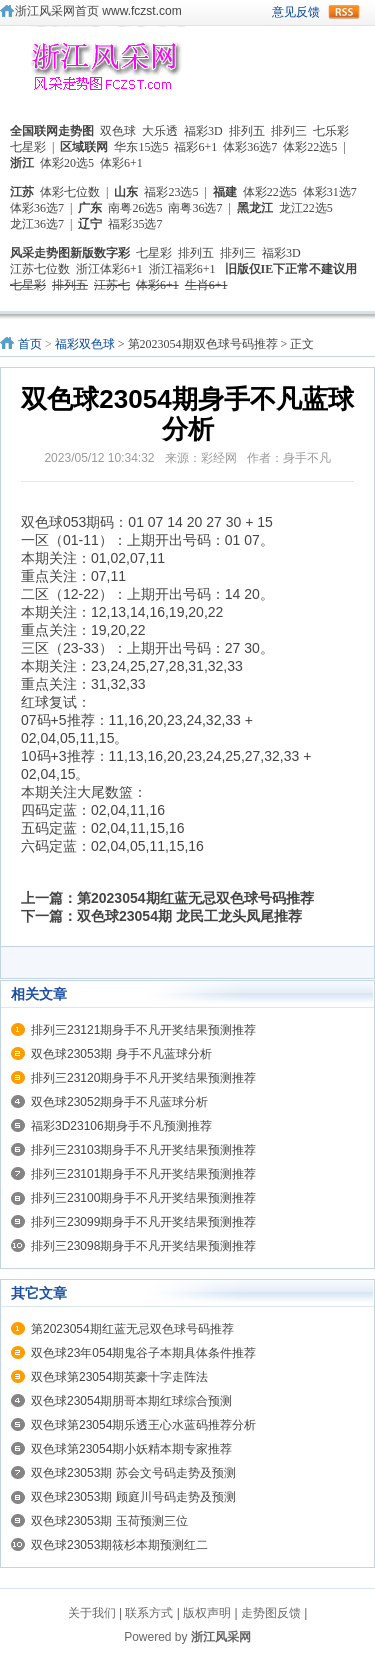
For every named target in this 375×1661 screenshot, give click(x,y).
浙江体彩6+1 (109, 269)
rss (344, 12)
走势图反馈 (271, 1613)
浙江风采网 (221, 1637)
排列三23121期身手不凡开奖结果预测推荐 (143, 1030)
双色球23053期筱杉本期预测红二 (119, 1545)
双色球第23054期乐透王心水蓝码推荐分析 (143, 1425)
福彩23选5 (171, 192)
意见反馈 (296, 12)
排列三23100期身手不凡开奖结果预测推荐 (143, 1198)
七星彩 (28, 147)
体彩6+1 (121, 163)
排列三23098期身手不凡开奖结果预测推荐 (143, 1246)
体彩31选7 (330, 192)
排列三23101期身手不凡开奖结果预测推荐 (143, 1174)
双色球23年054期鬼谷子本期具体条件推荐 (143, 1353)
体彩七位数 (70, 192)
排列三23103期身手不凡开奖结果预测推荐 (143, 1150)
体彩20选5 (67, 163)
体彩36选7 (250, 147)
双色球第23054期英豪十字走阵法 (119, 1377)
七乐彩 (331, 131)
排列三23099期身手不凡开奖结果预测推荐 (143, 1222)
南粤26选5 (135, 208)
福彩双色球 (85, 344)
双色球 (118, 131)
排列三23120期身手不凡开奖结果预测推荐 (143, 1078)
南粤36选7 (195, 208)
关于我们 (92, 1613)
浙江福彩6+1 (182, 269)
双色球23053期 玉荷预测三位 (109, 1521)
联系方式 (149, 1613)
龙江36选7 (37, 224)
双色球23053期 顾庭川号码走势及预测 (133, 1497)
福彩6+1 (195, 147)
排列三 (289, 131)
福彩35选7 (135, 224)
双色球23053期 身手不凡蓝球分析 (121, 1054)
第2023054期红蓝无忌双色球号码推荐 (195, 898)
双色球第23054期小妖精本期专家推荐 (131, 1449)
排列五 (247, 131)
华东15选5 (141, 147)
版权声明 (207, 1613)
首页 (30, 344)
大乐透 (160, 131)
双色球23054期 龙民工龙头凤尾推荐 (189, 916)
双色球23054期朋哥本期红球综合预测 (131, 1401)
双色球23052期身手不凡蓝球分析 (119, 1102)
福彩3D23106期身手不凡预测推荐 (121, 1126)
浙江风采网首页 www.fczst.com (98, 11)
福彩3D (203, 131)
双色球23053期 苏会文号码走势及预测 (133, 1473)
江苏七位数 (40, 269)
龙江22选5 (306, 208)
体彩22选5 (310, 147)
